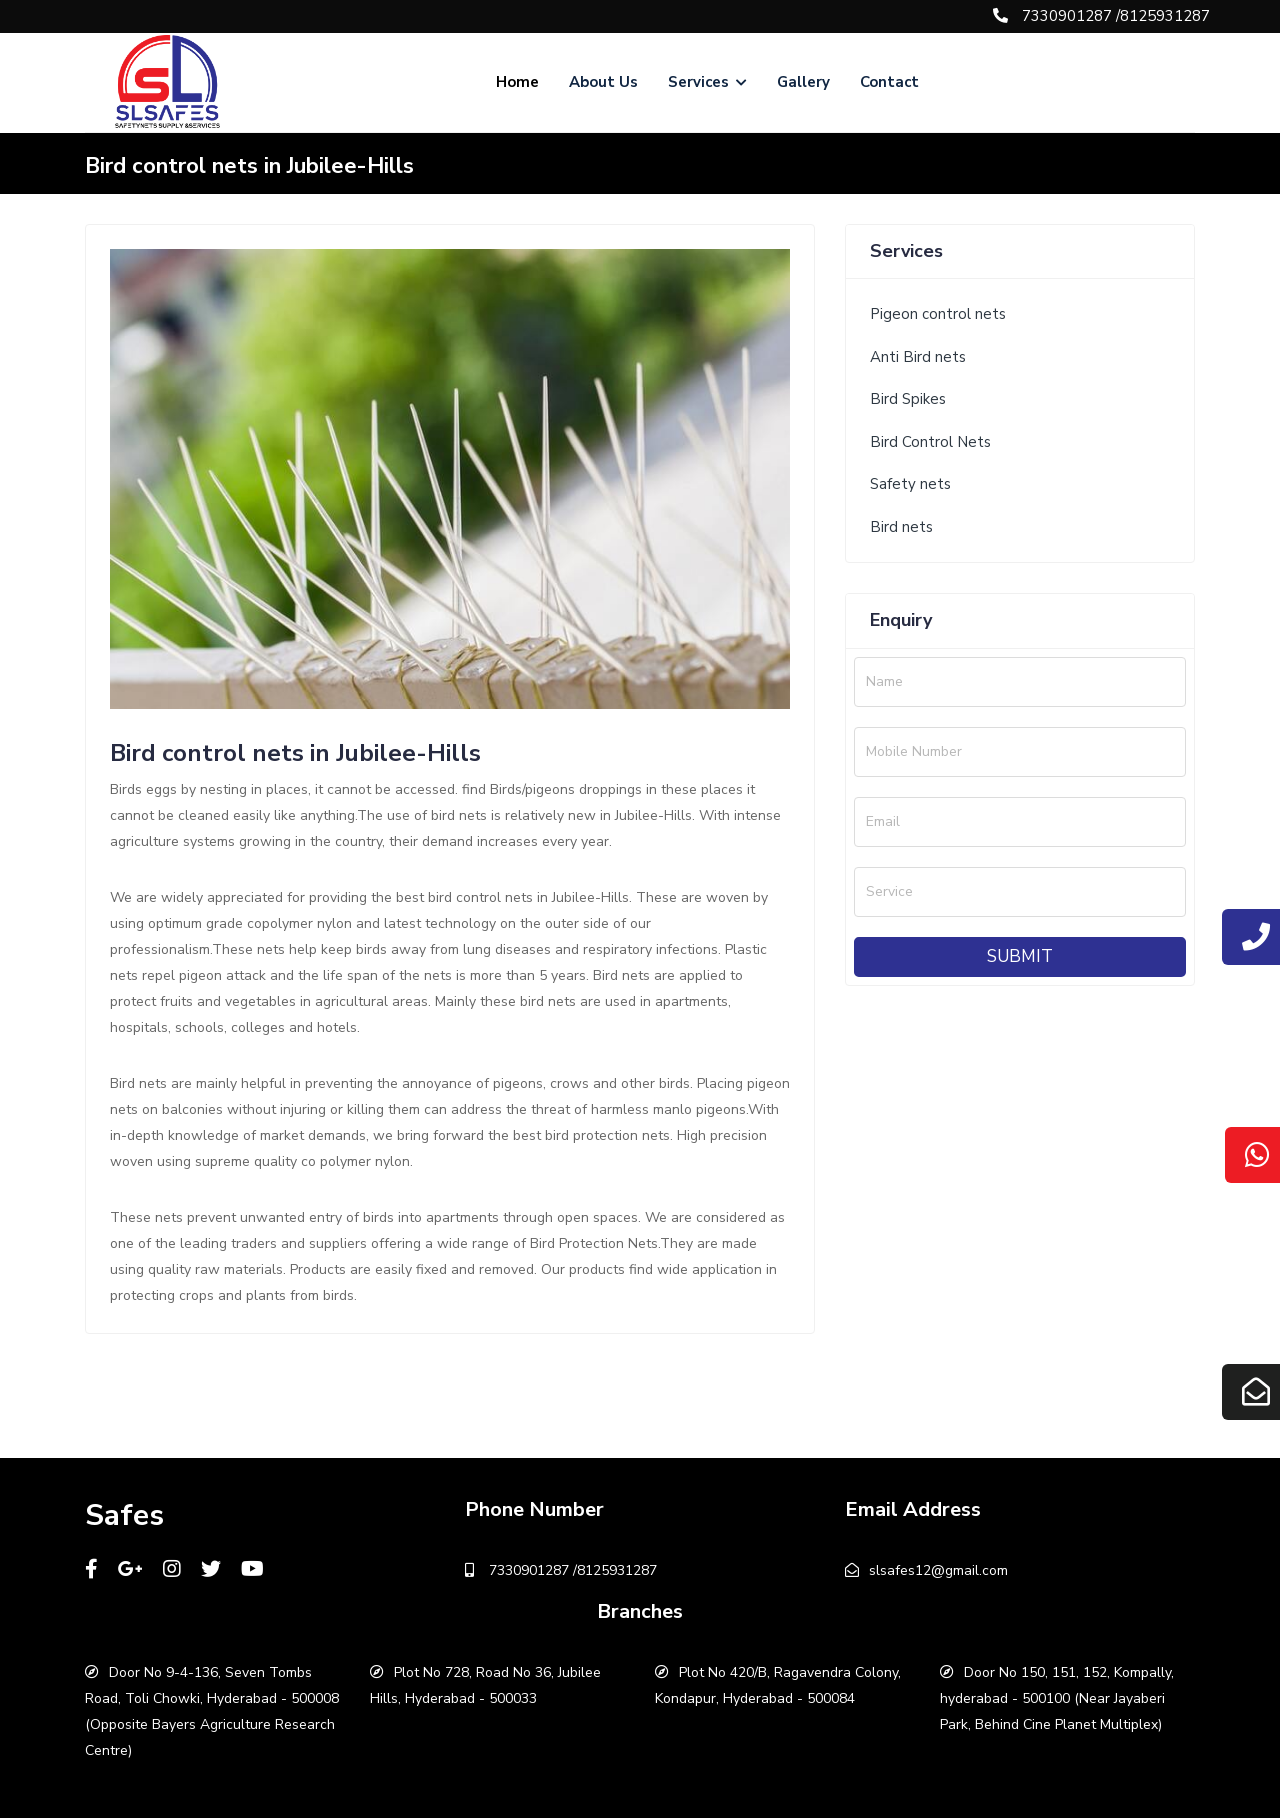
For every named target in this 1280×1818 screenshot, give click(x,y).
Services (707, 82)
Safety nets (910, 484)
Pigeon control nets (938, 314)
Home (517, 82)
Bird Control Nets (930, 442)
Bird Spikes (908, 399)
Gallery (803, 82)
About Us (603, 82)
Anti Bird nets (918, 357)
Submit (1020, 956)
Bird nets (901, 527)
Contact (889, 82)
